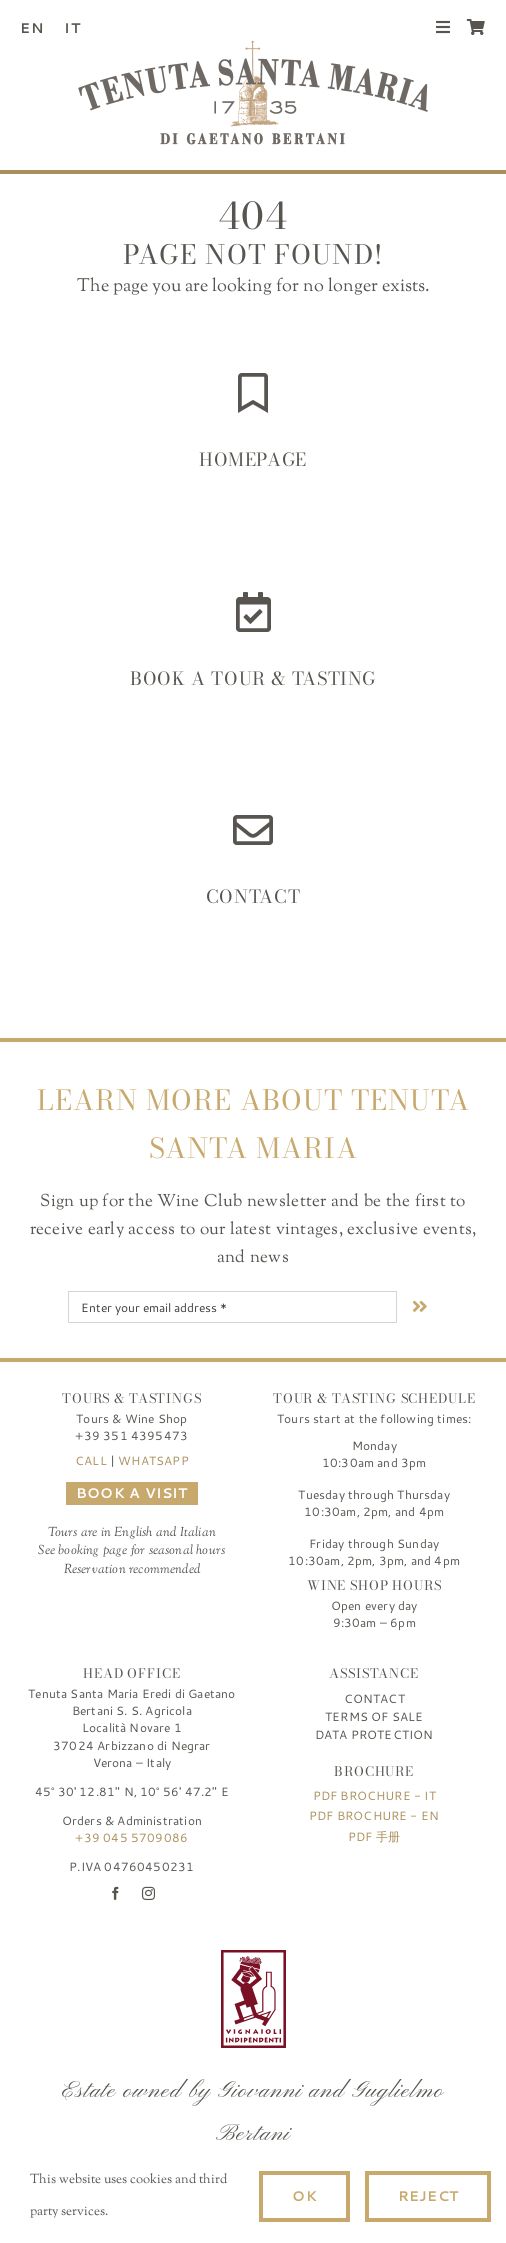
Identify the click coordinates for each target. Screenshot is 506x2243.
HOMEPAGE (253, 459)
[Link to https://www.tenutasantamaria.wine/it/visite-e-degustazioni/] (253, 612)
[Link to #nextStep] (420, 1306)
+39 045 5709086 (131, 1837)
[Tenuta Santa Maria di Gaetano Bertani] (253, 49)
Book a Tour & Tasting (253, 678)
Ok (304, 2196)
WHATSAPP (153, 1460)
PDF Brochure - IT (374, 1795)
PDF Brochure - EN (374, 1815)
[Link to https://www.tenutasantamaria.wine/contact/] (253, 830)
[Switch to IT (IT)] (80, 28)
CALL (91, 1460)
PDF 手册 (374, 1836)
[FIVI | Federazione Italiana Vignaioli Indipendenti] (253, 1959)
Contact (253, 896)
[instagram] (148, 1893)
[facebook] (115, 1893)
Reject (428, 2196)
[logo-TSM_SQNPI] (366, 1959)
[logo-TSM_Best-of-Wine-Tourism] (141, 1959)
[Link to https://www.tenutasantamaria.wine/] (253, 393)
